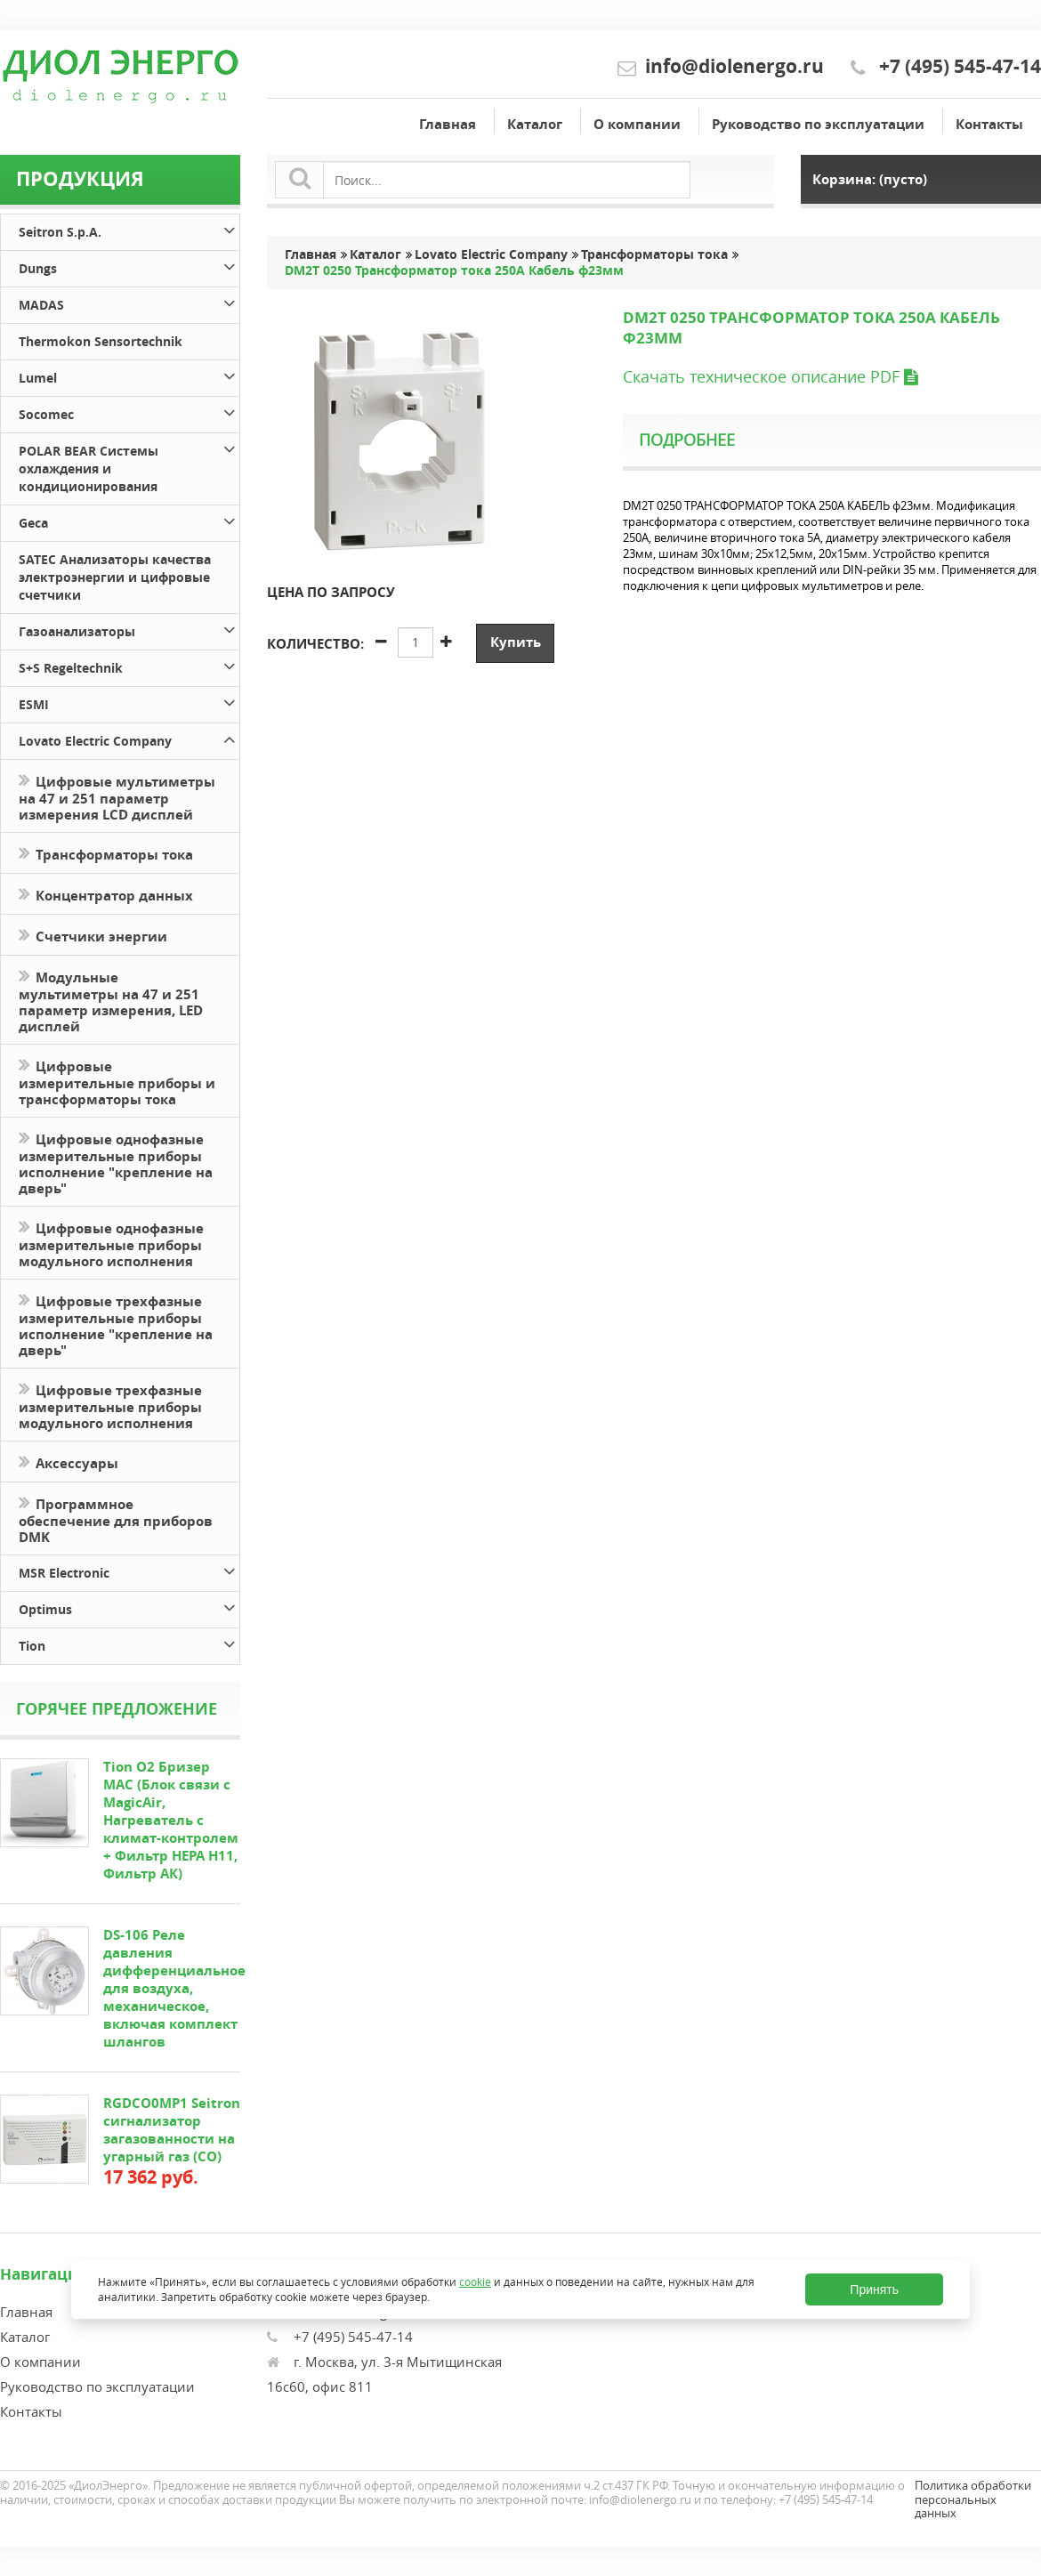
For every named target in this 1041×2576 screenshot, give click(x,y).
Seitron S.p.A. (129, 229)
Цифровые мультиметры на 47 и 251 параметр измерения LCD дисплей (117, 796)
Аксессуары (68, 1461)
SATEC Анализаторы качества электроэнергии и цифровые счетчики (115, 577)
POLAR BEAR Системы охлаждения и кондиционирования (129, 466)
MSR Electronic (129, 1570)
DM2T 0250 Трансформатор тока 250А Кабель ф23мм (454, 270)
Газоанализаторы (129, 629)
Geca (129, 520)
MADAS (129, 302)
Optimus (129, 1606)
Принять (874, 2289)
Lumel (129, 375)
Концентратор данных (106, 894)
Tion (129, 1643)
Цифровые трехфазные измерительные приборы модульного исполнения (110, 1405)
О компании (637, 124)
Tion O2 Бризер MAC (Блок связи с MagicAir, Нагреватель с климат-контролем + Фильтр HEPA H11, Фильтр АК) (170, 1820)
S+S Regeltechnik (129, 665)
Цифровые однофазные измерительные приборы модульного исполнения (111, 1243)
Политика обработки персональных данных (973, 2499)
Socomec (129, 411)
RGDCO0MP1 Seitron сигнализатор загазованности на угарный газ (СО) (171, 2130)
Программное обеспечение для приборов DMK (116, 1518)
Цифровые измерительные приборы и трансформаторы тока (117, 1081)
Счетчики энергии (93, 935)
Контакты (989, 124)
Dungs (129, 265)
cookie (475, 2281)
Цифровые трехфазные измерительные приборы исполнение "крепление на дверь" (116, 1324)
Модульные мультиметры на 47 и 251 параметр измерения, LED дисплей (111, 1000)
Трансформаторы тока (106, 853)
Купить (515, 642)
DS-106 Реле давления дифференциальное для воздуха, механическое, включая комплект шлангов (174, 1988)
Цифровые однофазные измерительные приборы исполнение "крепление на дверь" (116, 1162)
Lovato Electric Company (129, 738)
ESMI (129, 701)
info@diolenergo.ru (734, 66)
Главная (447, 124)
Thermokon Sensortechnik (100, 341)
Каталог (534, 124)
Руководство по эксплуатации (818, 124)
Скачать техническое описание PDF (770, 376)
